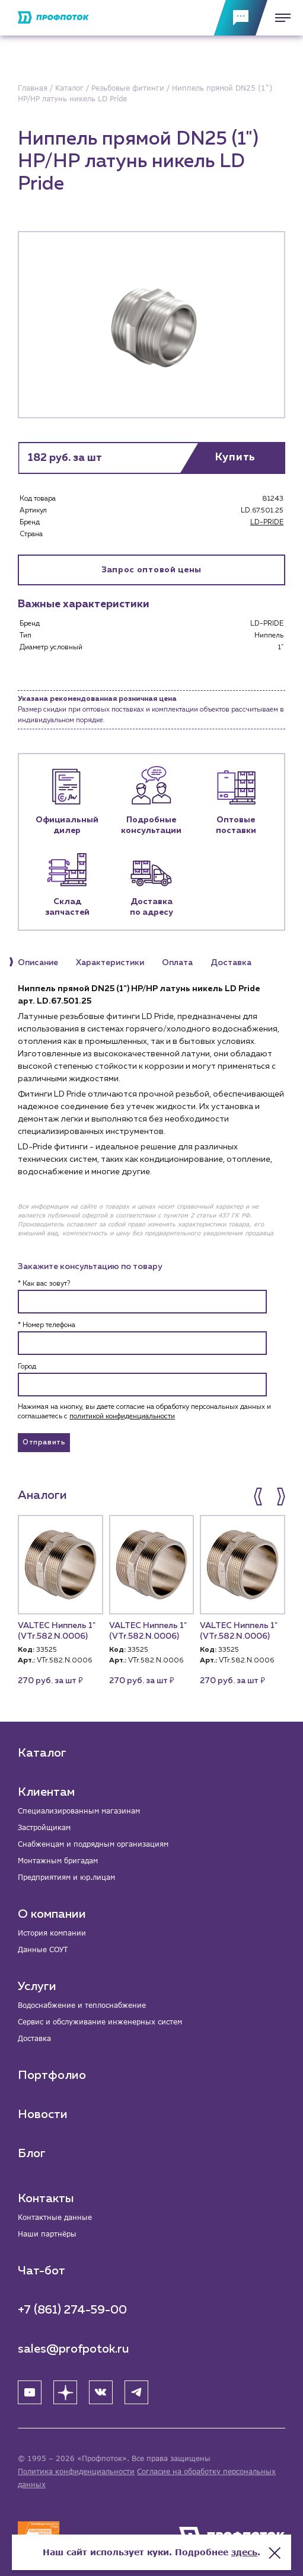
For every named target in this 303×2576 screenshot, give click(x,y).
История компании (52, 1932)
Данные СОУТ (43, 1949)
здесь (244, 2552)
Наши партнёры (47, 2233)
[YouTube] (30, 2392)
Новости (43, 2114)
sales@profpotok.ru (73, 2349)
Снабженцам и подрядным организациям (93, 1844)
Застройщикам (44, 1827)
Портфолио (52, 2075)
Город (27, 1366)
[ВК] (101, 2392)
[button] (259, 1496)
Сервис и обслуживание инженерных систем (100, 2021)
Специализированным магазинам (79, 1810)
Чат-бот (41, 2271)
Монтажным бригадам (58, 1860)
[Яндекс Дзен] (65, 2392)
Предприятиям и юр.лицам (66, 1877)
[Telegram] (136, 2392)
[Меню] (279, 18)
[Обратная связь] (240, 18)
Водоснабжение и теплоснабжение (82, 2005)
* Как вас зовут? (44, 1283)
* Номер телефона (46, 1325)
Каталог (42, 1753)
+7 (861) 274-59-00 (72, 2310)
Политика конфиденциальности (76, 2471)
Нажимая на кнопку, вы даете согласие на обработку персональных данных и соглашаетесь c (144, 1412)
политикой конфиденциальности (122, 1416)
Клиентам (46, 1792)
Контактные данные (55, 2217)
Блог (32, 2154)
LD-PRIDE (266, 522)
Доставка (34, 2038)
